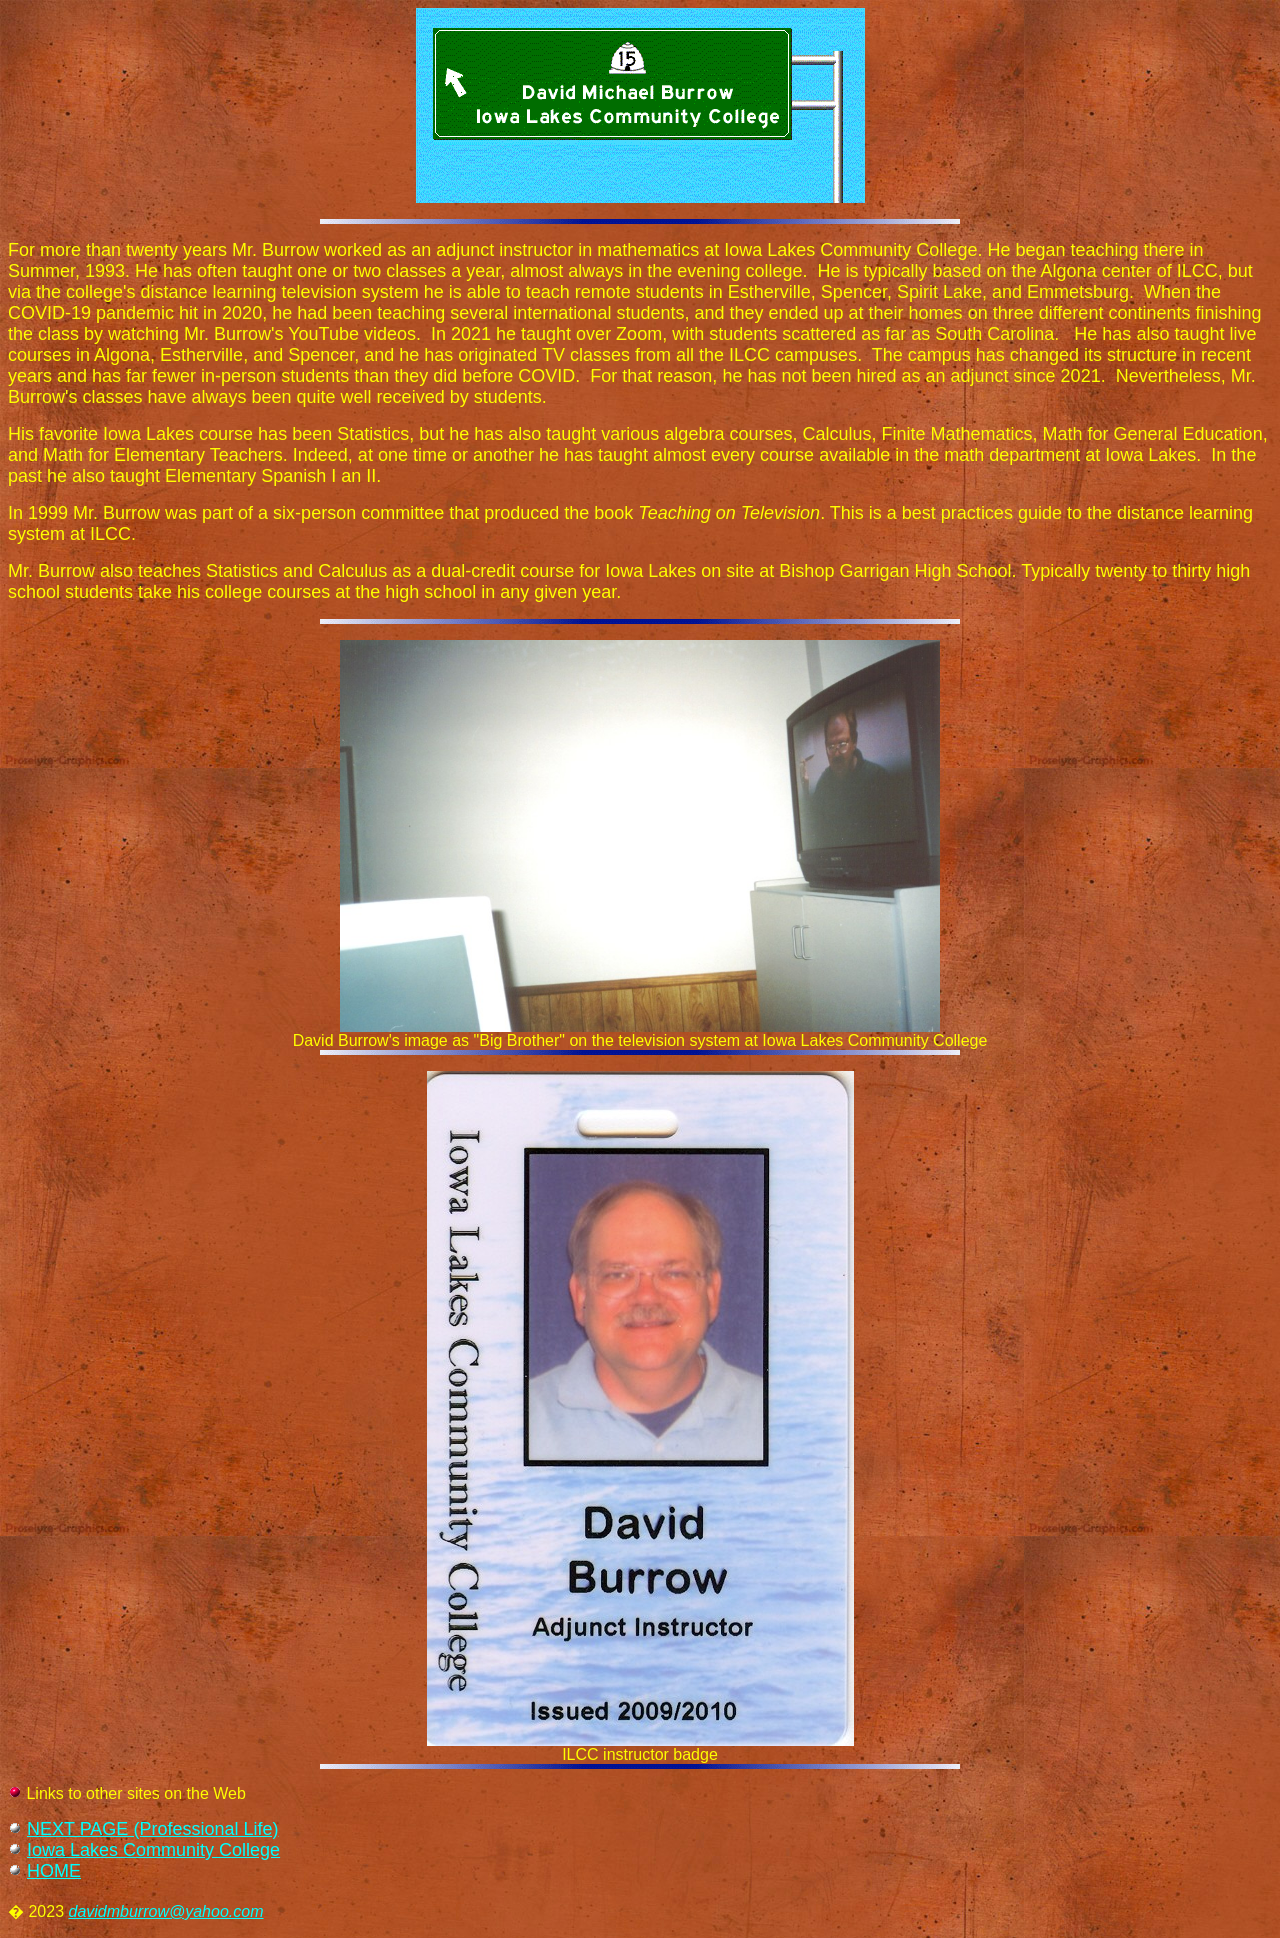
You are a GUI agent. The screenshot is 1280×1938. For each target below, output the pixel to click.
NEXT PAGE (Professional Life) (152, 1829)
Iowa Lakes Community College (153, 1850)
